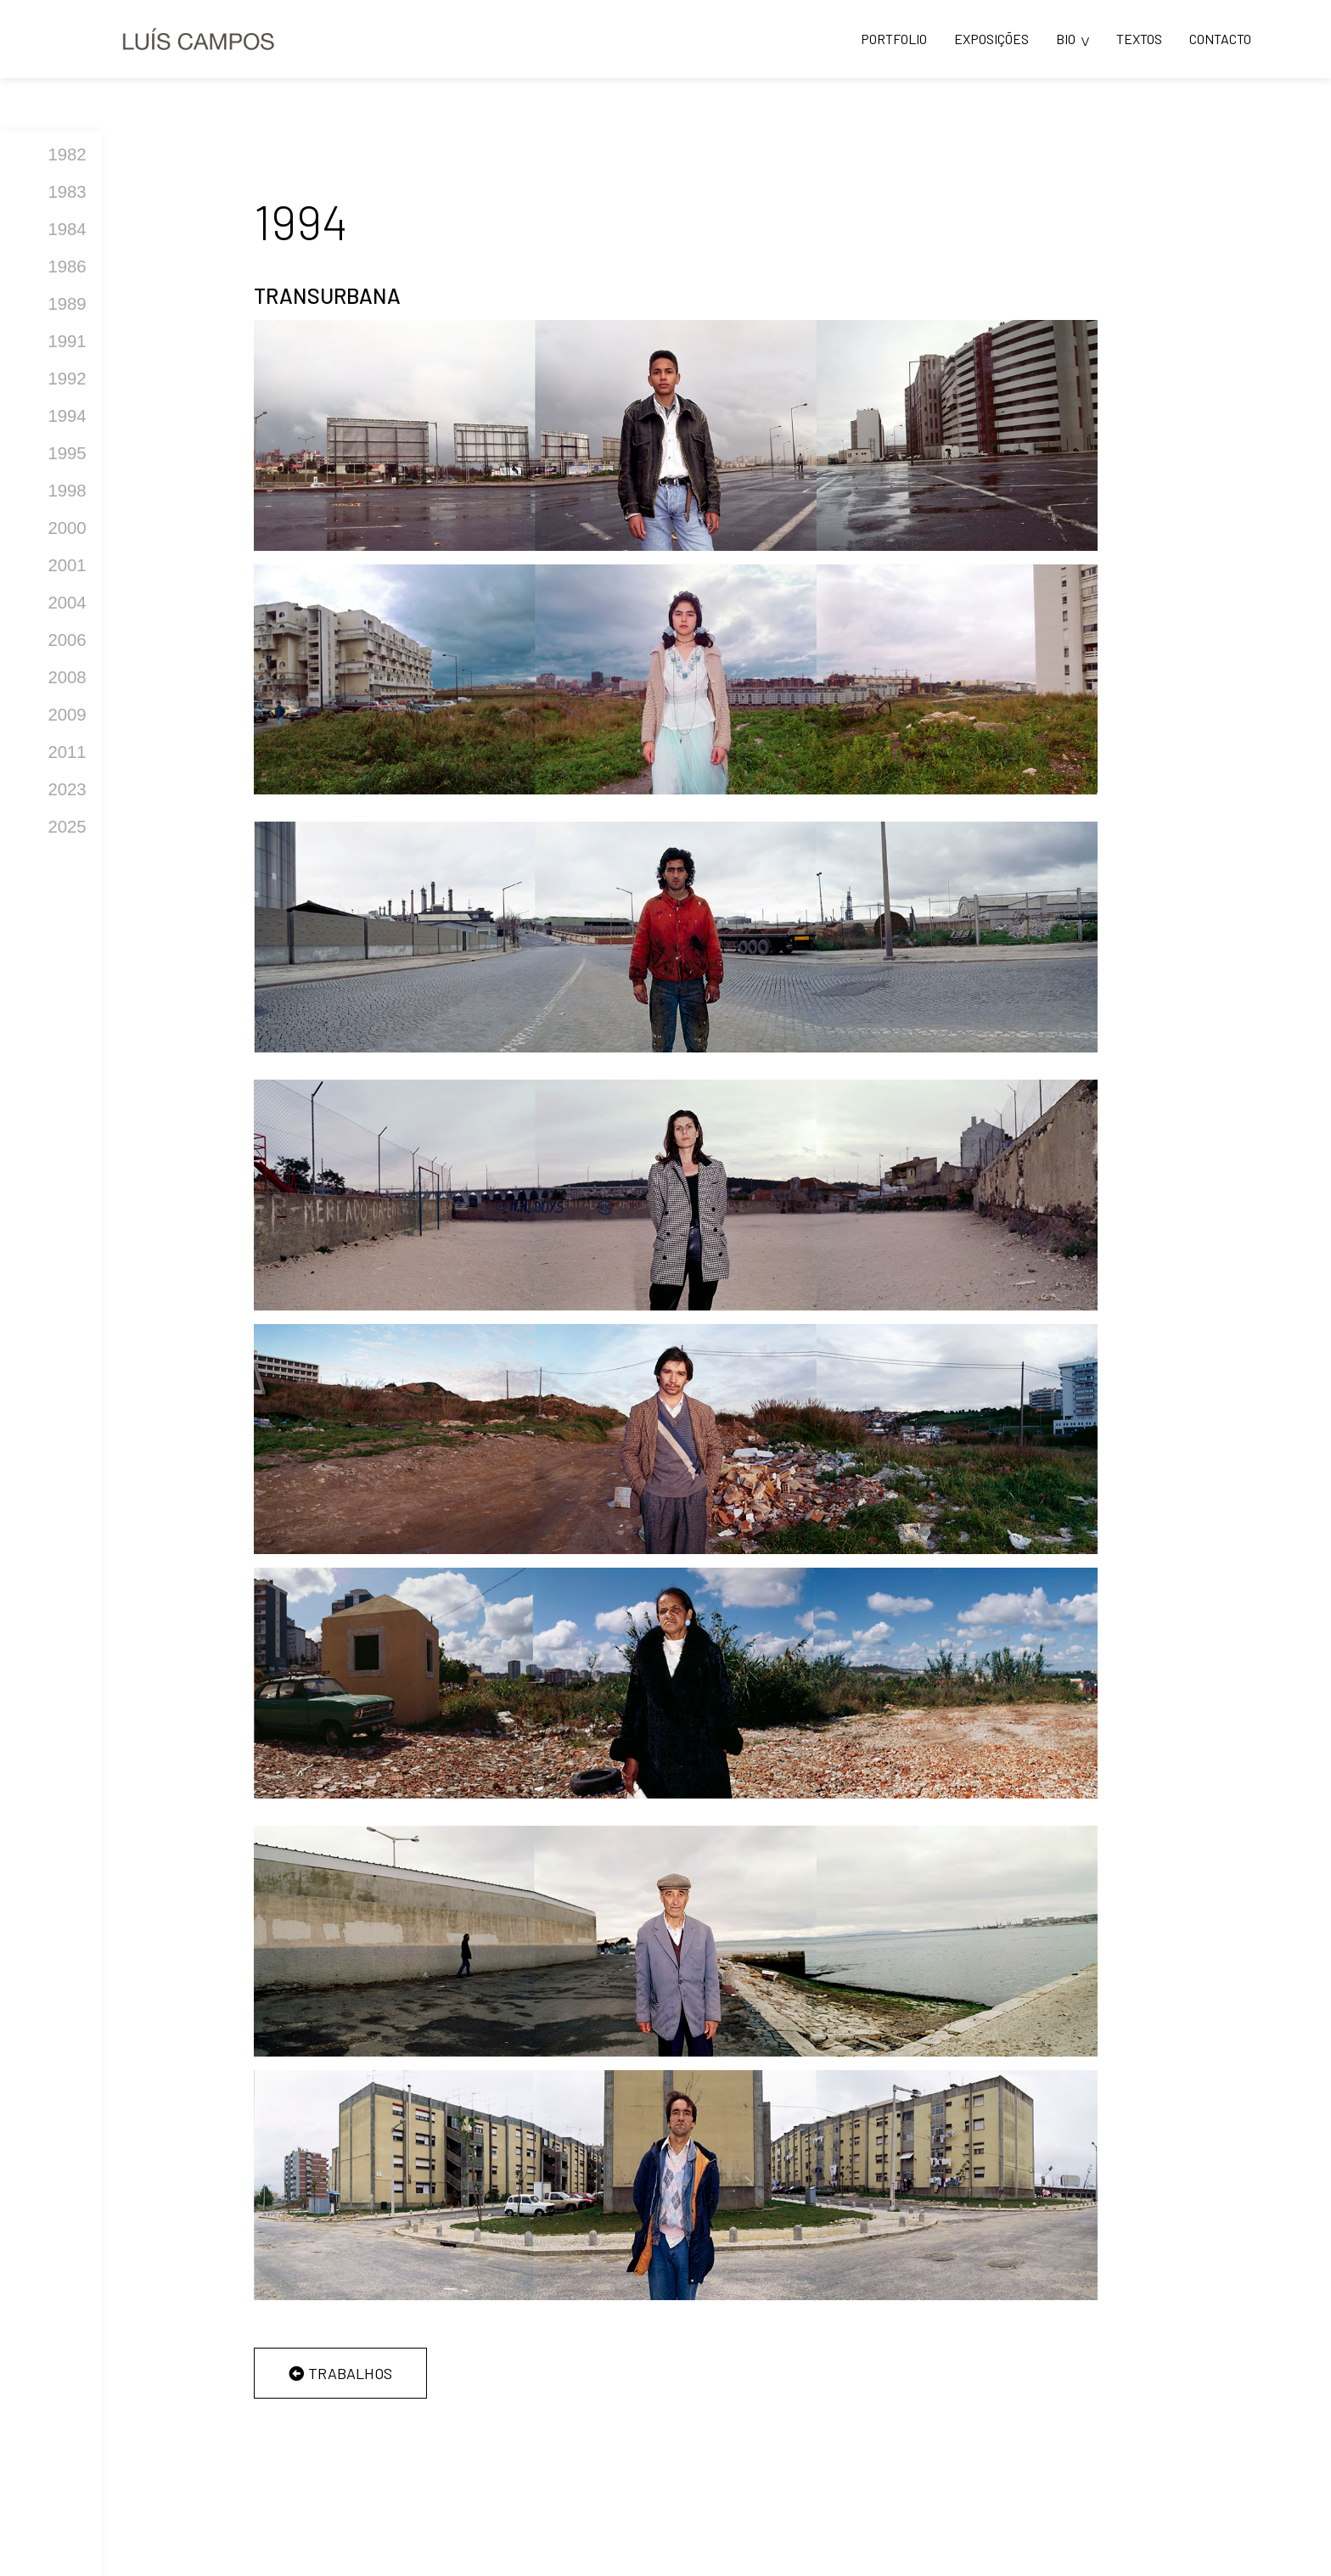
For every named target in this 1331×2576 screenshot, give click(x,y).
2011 (67, 752)
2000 (67, 528)
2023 (67, 789)
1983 (67, 191)
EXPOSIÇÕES (991, 39)
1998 (67, 490)
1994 (67, 416)
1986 (67, 266)
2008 (67, 677)
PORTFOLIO (894, 39)
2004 (67, 602)
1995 (67, 453)
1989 (67, 304)
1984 (67, 229)
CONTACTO (1220, 39)
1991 (67, 341)
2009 (67, 714)
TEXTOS (1139, 39)
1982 (67, 154)
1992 (67, 378)
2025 (67, 826)
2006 (67, 640)
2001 (67, 565)
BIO (1065, 39)
